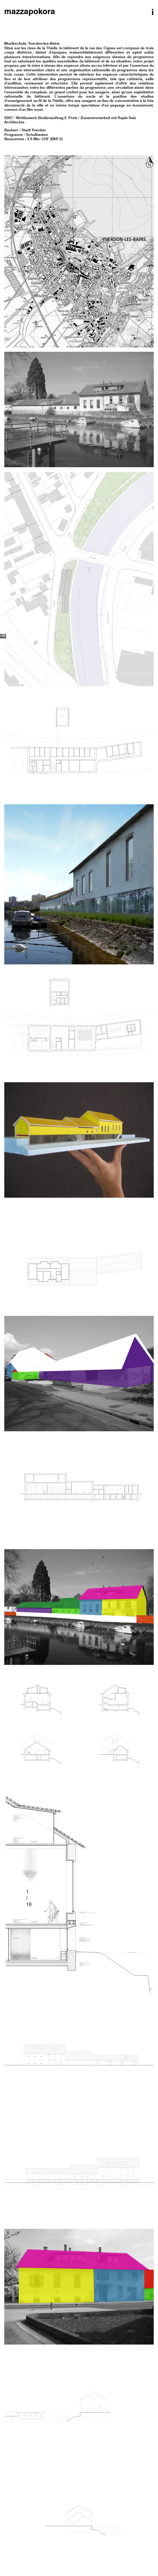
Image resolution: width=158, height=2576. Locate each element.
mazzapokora (29, 12)
